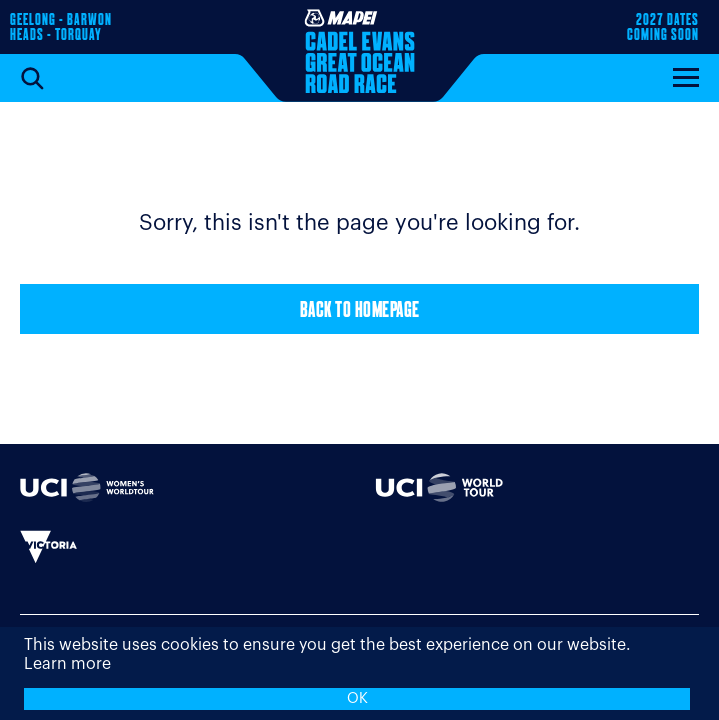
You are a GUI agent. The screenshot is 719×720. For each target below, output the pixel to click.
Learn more (67, 664)
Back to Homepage (360, 311)
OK (357, 698)
